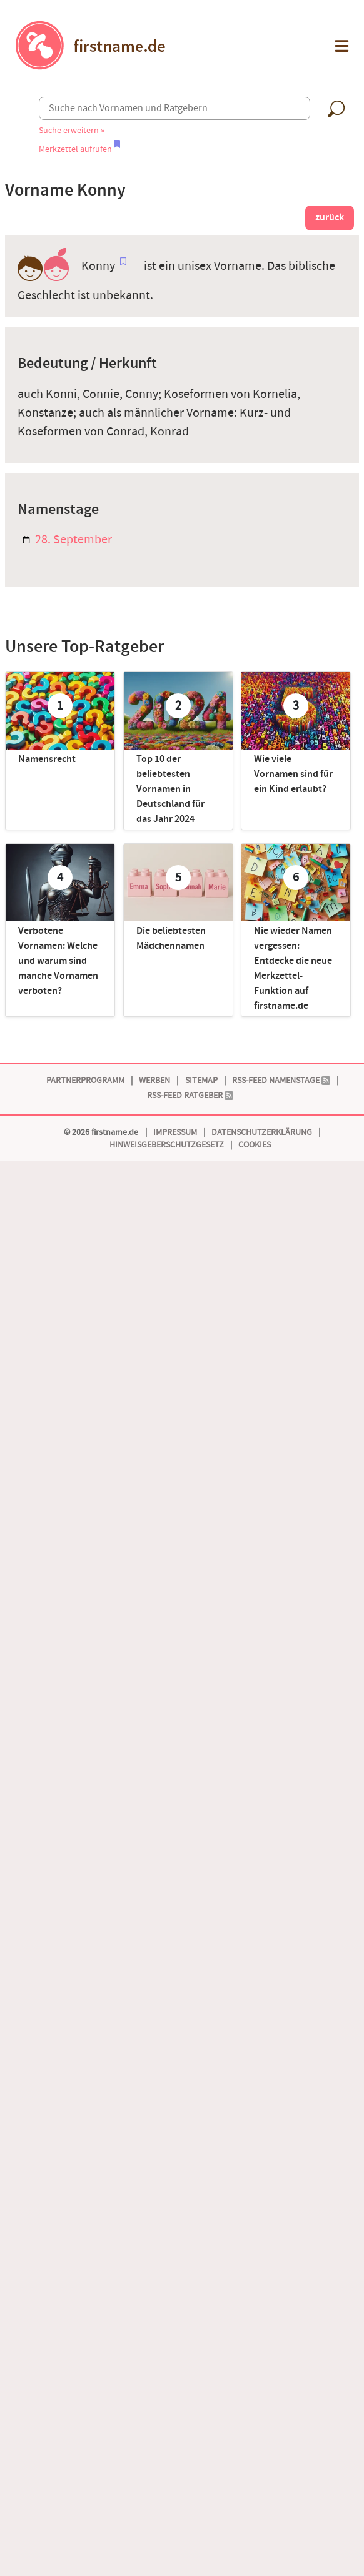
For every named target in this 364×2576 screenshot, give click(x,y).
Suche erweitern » (71, 130)
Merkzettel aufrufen (79, 149)
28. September (67, 540)
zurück (329, 217)
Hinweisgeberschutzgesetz (166, 1145)
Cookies (254, 1145)
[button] (340, 46)
